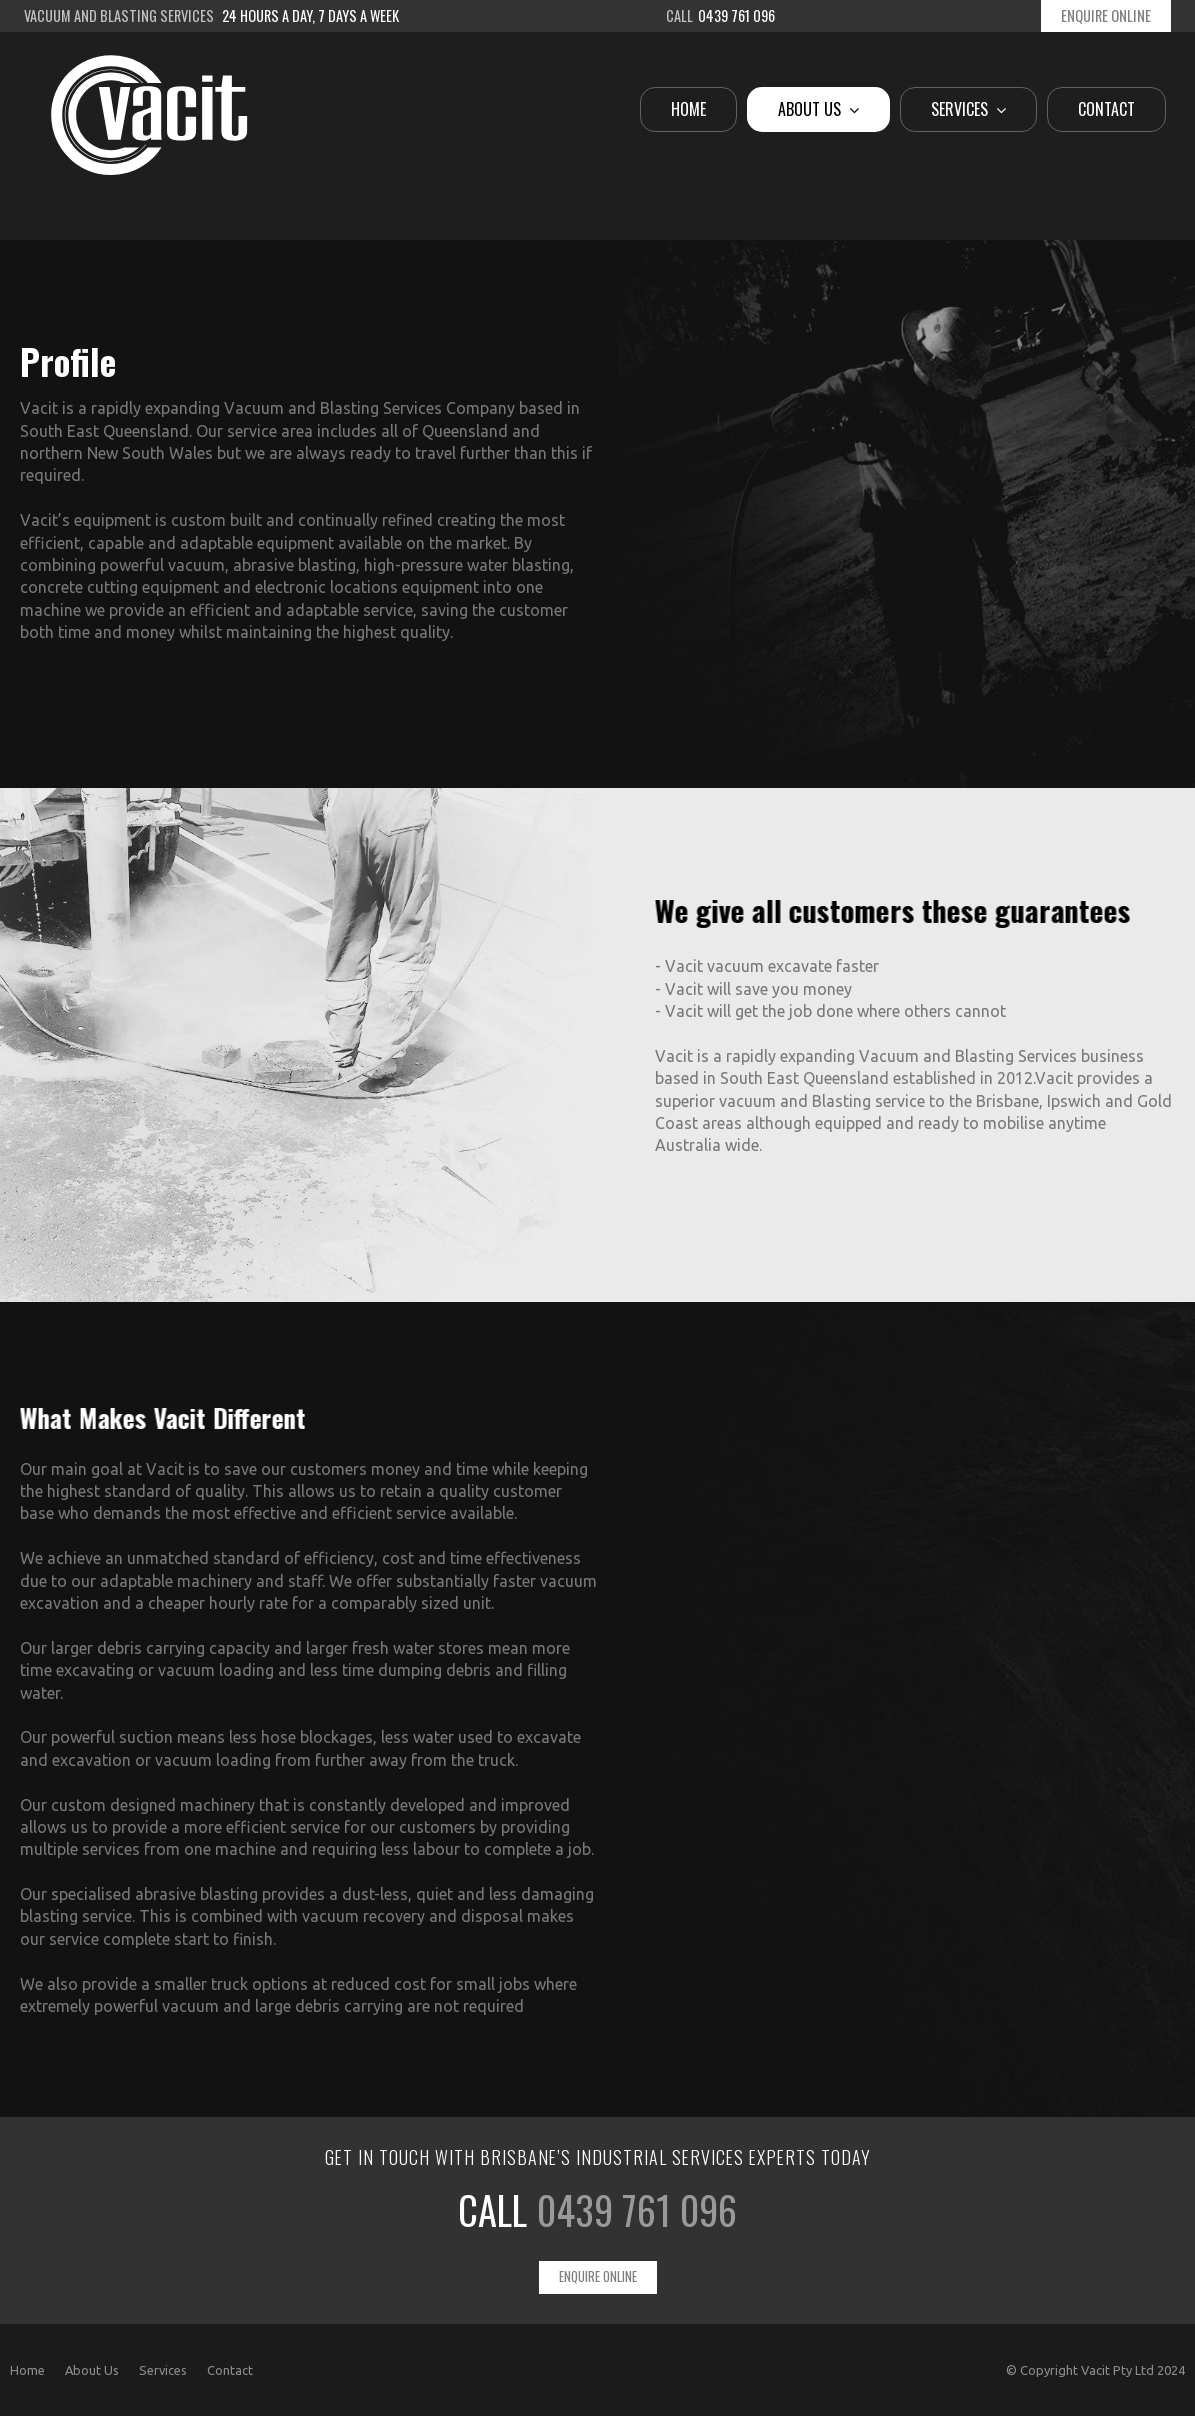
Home (27, 2370)
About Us (92, 2370)
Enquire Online (1106, 15)
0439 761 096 (637, 2209)
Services (163, 2370)
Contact (230, 2370)
